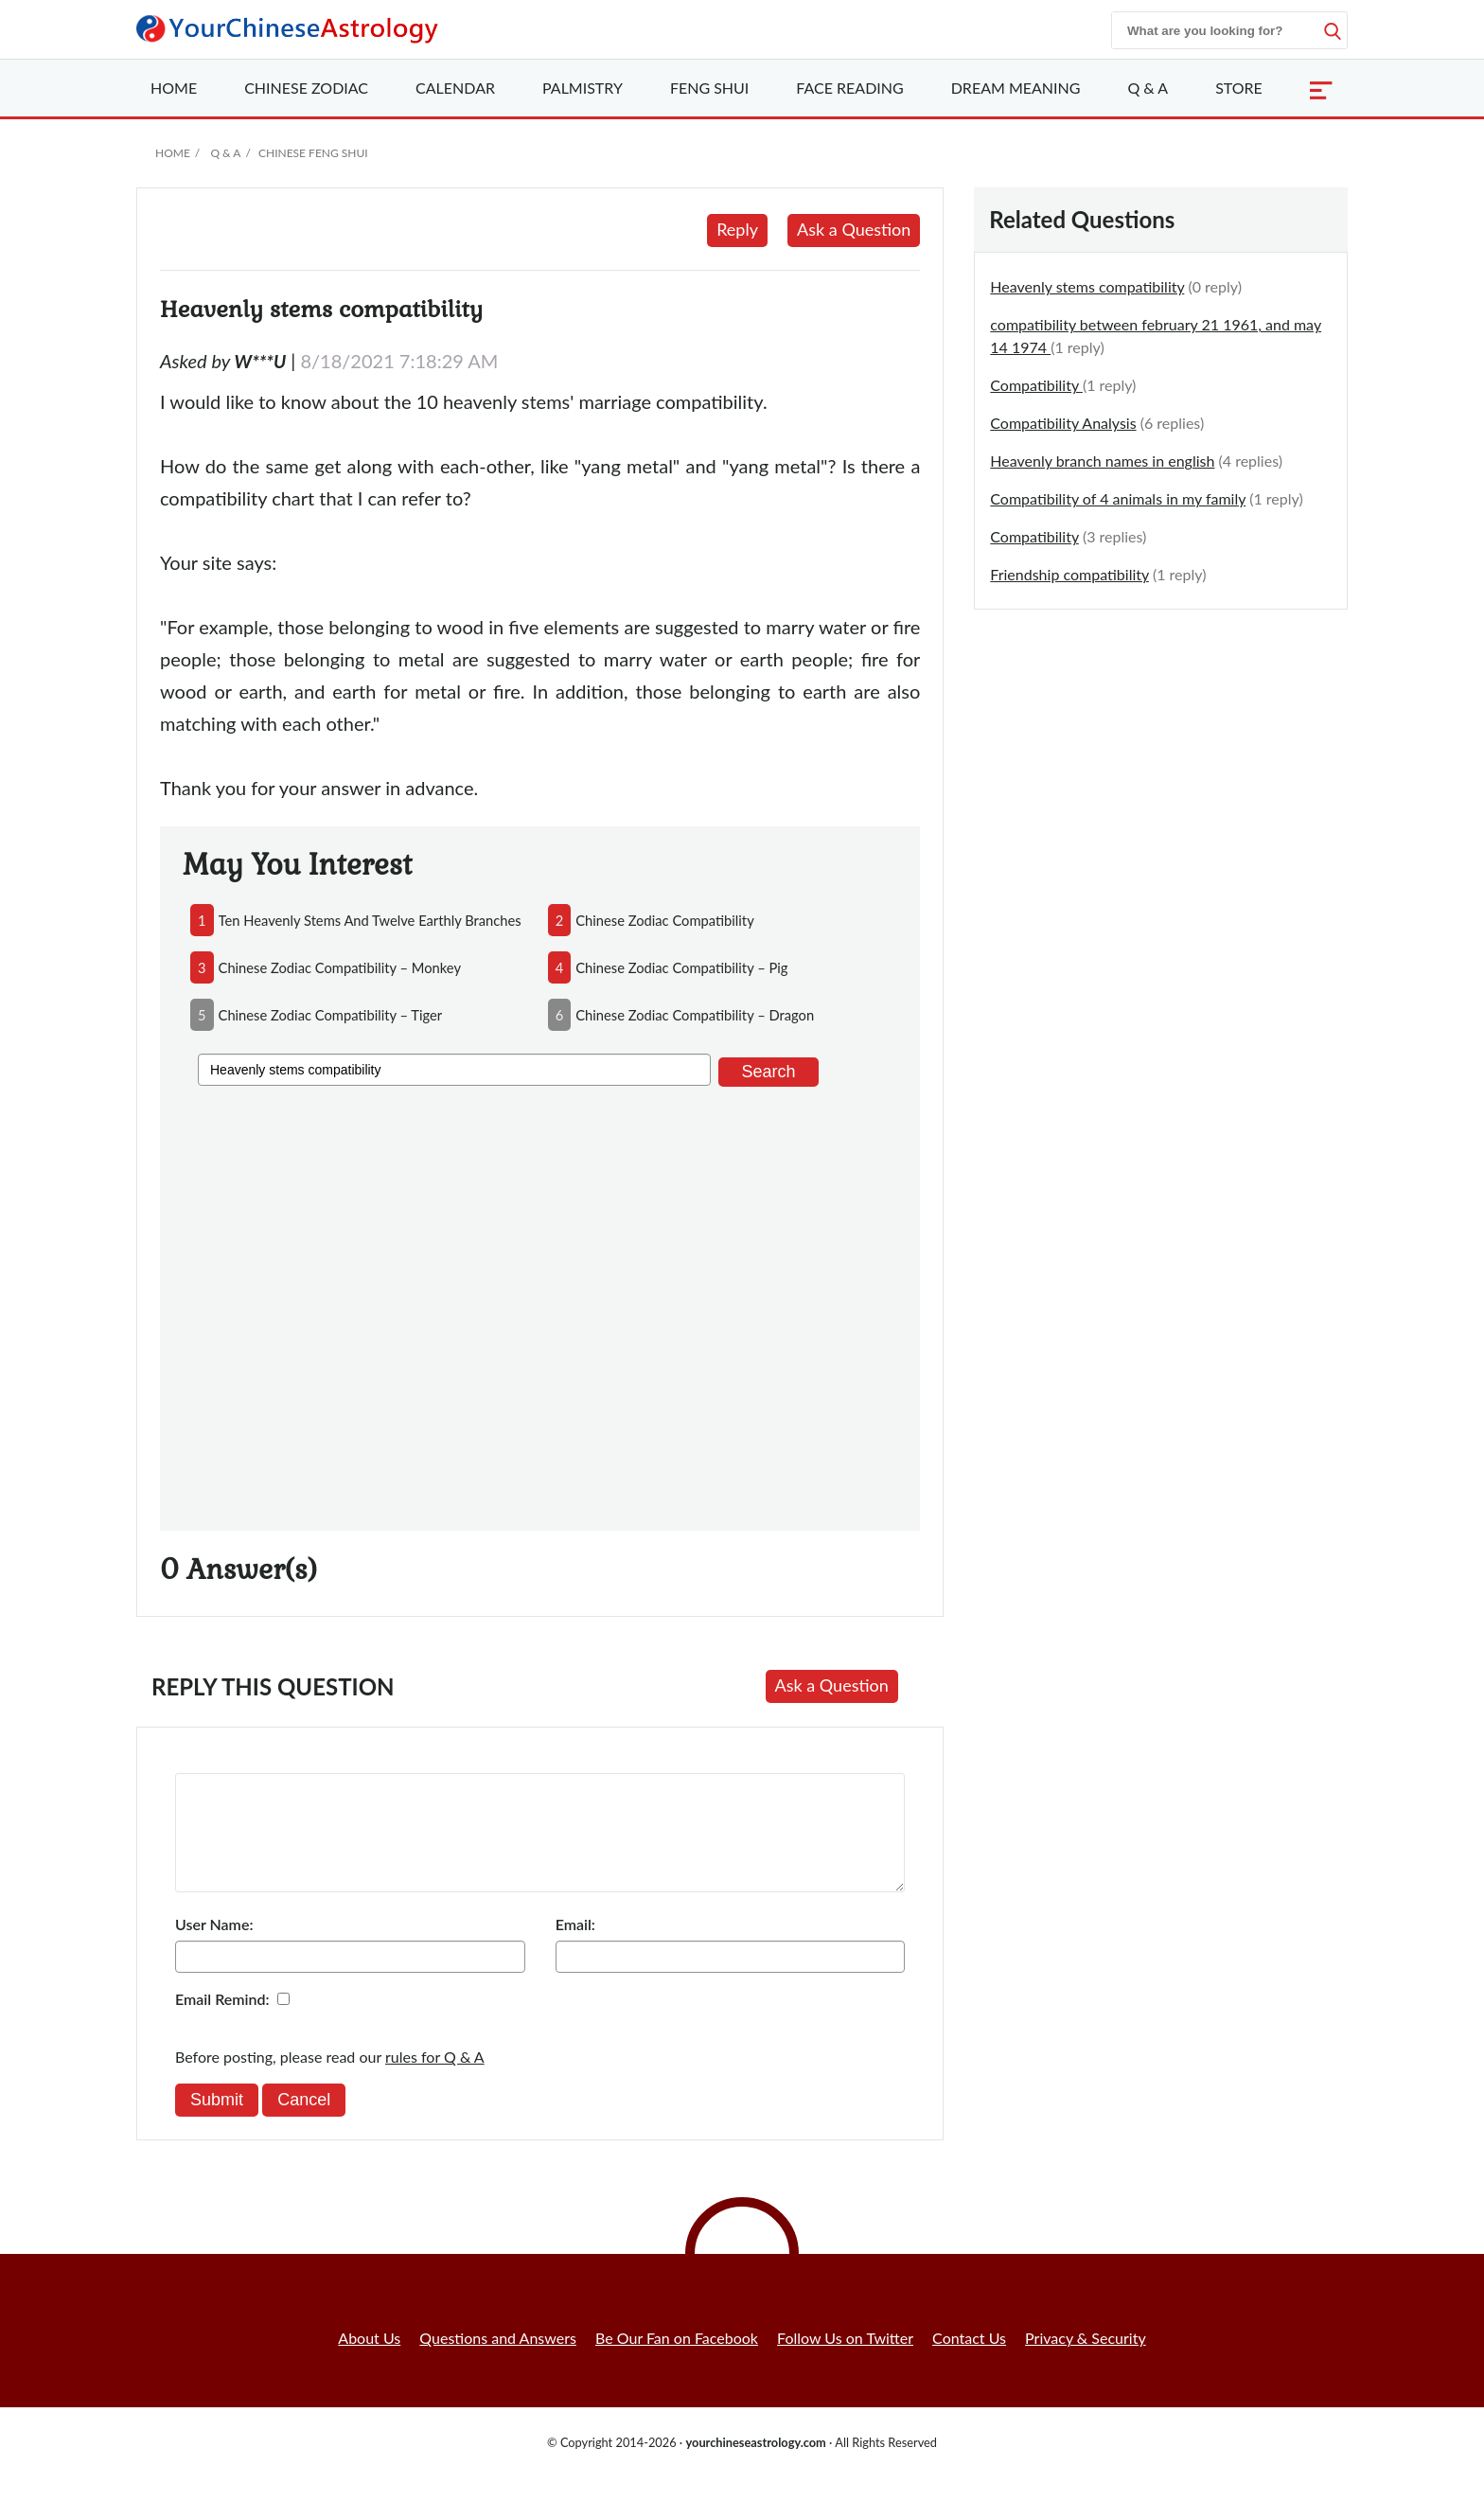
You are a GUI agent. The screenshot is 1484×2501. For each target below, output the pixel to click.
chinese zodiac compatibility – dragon (694, 1014)
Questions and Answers (497, 2360)
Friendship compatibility (1069, 574)
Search (768, 1071)
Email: (575, 1947)
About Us (369, 2360)
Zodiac (306, 88)
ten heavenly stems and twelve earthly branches (370, 920)
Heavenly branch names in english (1102, 461)
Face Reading (849, 88)
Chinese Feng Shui (313, 153)
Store (1239, 88)
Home (173, 88)
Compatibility (1036, 385)
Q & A (1147, 88)
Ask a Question (853, 229)
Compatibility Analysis (1063, 423)
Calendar (455, 88)
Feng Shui (709, 88)
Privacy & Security (1085, 2360)
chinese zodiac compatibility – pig (681, 967)
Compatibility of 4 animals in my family (1118, 498)
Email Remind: (222, 2022)
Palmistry (582, 88)
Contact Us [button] (969, 2360)
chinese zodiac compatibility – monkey (340, 967)
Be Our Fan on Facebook (676, 2360)
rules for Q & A (435, 2079)
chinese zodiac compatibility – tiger (331, 1014)
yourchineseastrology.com (755, 2465)
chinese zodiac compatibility (664, 920)
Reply (737, 229)
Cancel (303, 2122)
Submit (216, 2122)
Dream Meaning (1016, 88)
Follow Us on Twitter (845, 2360)
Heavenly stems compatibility (1087, 286)
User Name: (214, 1947)
